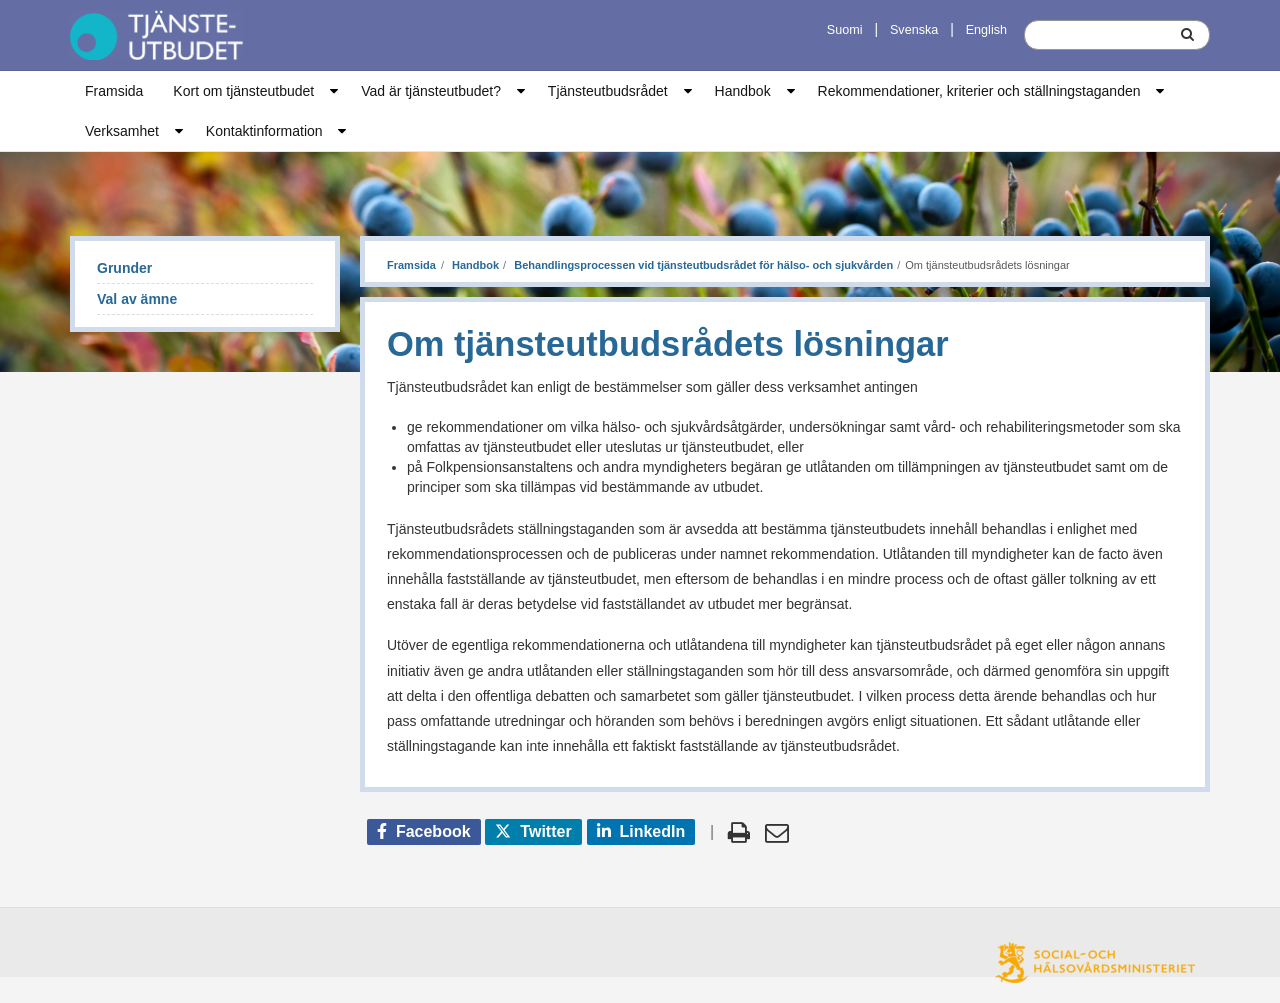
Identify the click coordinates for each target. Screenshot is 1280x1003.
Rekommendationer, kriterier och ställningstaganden (979, 91)
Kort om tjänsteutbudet (243, 91)
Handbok (743, 91)
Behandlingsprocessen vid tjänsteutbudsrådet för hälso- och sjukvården (702, 265)
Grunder (124, 268)
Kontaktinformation (264, 131)
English (986, 30)
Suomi (845, 30)
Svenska (914, 30)
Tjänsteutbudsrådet (608, 91)
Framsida (114, 91)
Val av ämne (137, 299)
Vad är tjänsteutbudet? (431, 91)
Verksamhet (122, 131)
